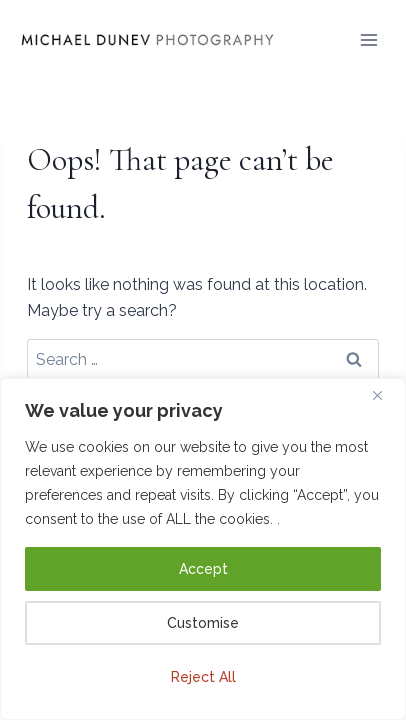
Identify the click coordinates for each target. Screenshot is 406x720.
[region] (203, 549)
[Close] (385, 395)
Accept (203, 569)
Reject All (203, 677)
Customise (203, 623)
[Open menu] (369, 39)
